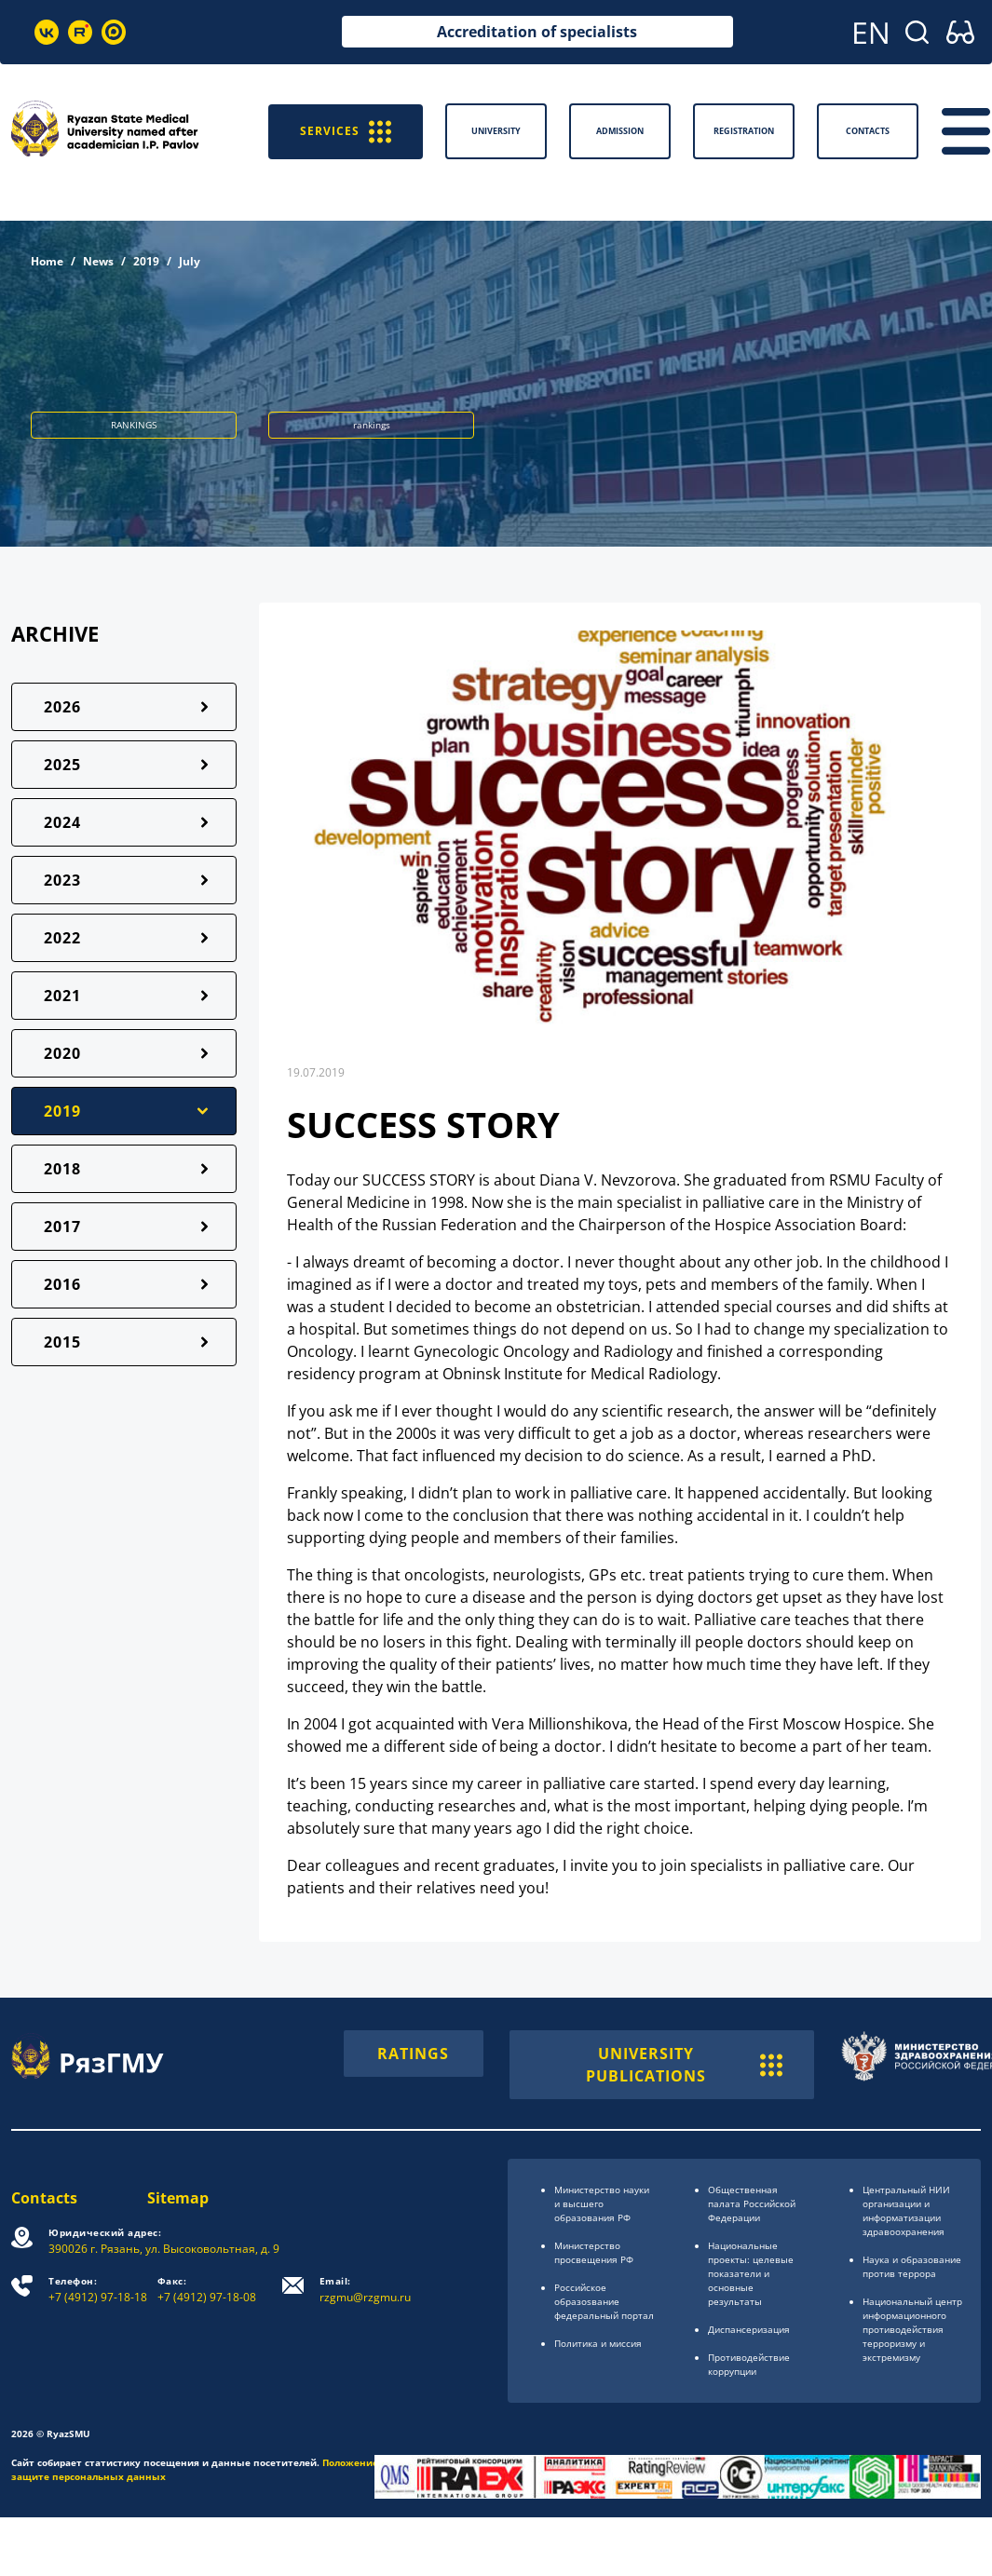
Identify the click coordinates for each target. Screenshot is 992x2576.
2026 (62, 707)
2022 (62, 938)
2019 (146, 261)
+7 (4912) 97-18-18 (97, 2289)
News (98, 261)
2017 (62, 1226)
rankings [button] (371, 424)
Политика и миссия (598, 2343)
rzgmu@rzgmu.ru (365, 2289)
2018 (62, 1169)
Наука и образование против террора (912, 2266)
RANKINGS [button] (133, 424)
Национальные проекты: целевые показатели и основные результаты (751, 2273)
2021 (62, 995)
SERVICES (345, 130)
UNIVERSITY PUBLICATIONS (684, 2064)
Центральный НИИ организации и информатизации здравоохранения (906, 2210)
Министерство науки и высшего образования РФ (601, 2203)
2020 (62, 1053)
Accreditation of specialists (537, 31)
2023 (62, 880)
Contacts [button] (868, 131)
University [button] (496, 131)
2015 (62, 1342)
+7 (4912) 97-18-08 (206, 2289)
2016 (62, 1284)
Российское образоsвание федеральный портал (604, 2301)
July (189, 261)
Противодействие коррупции (749, 2364)
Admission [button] (620, 131)
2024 (62, 822)
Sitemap (178, 2198)
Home (47, 261)
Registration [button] (743, 131)
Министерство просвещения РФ (593, 2252)
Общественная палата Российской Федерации (751, 2203)
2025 (62, 764)
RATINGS (413, 2053)
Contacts (44, 2198)
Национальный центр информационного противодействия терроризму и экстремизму (912, 2329)
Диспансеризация (749, 2329)
